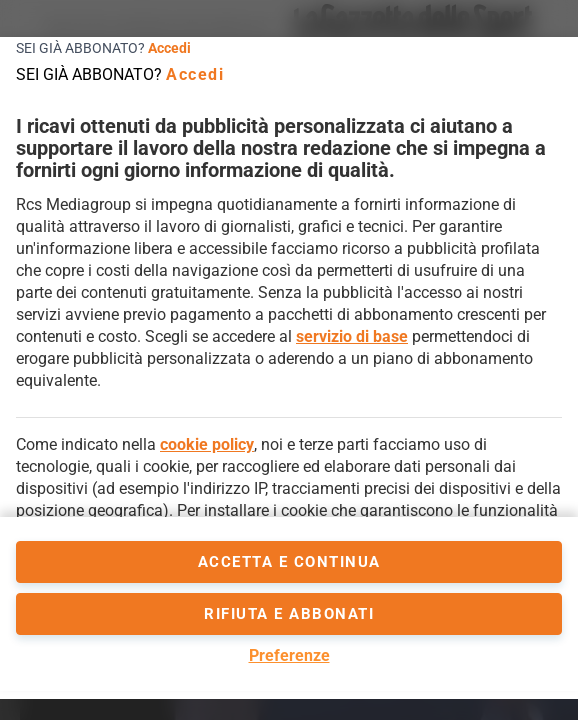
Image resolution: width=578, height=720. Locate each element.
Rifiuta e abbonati (289, 614)
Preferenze (289, 655)
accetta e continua (289, 562)
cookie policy (207, 444)
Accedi (169, 48)
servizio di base (352, 336)
